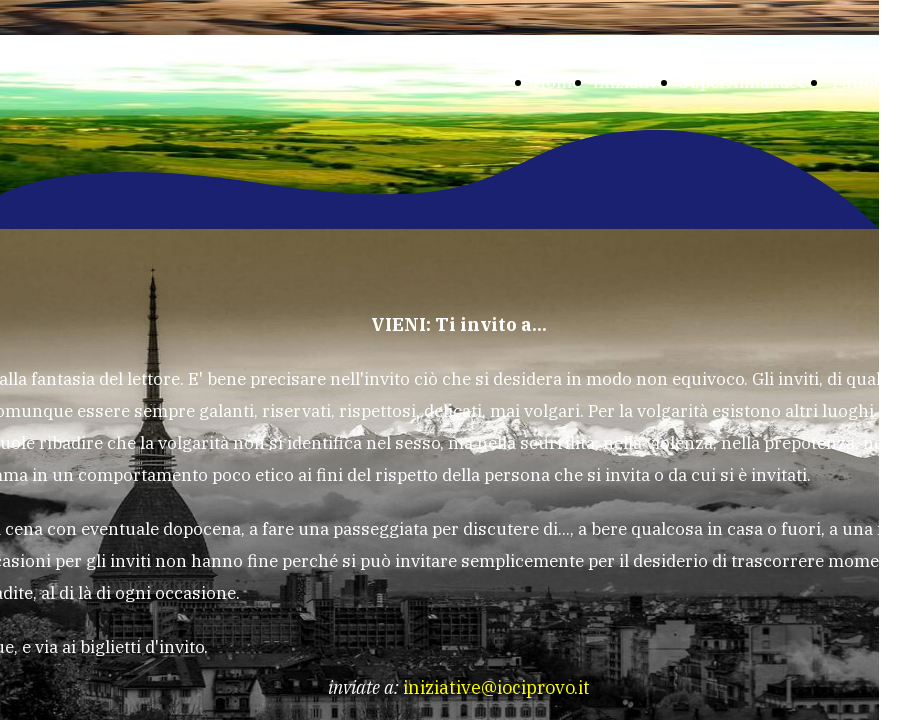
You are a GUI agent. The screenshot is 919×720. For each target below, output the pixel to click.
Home (557, 82)
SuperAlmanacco (748, 82)
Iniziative (630, 82)
